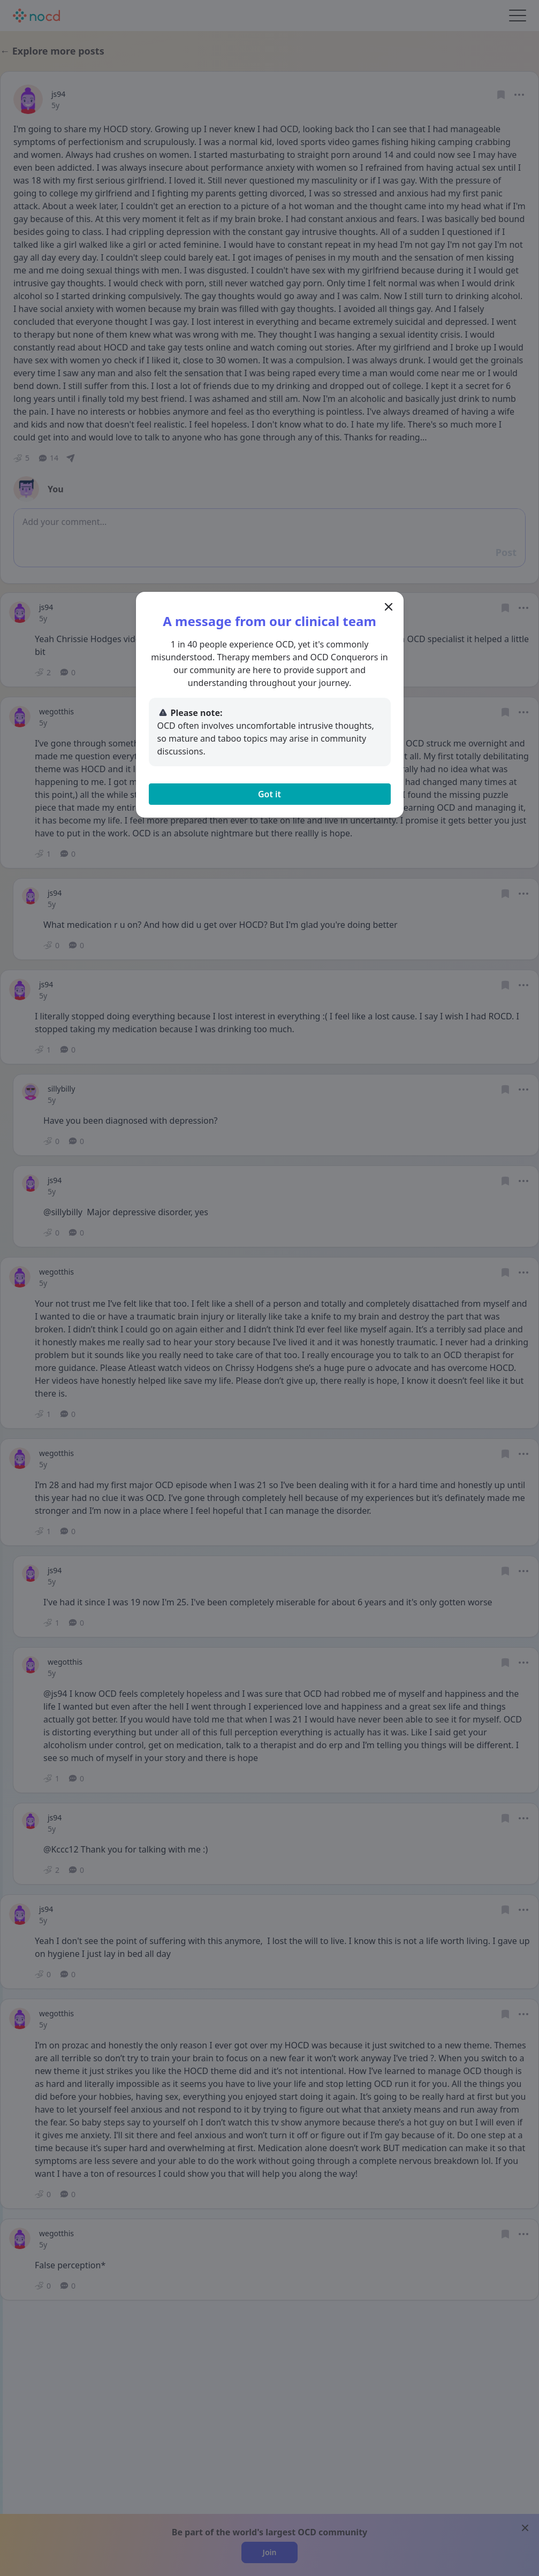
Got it (269, 794)
